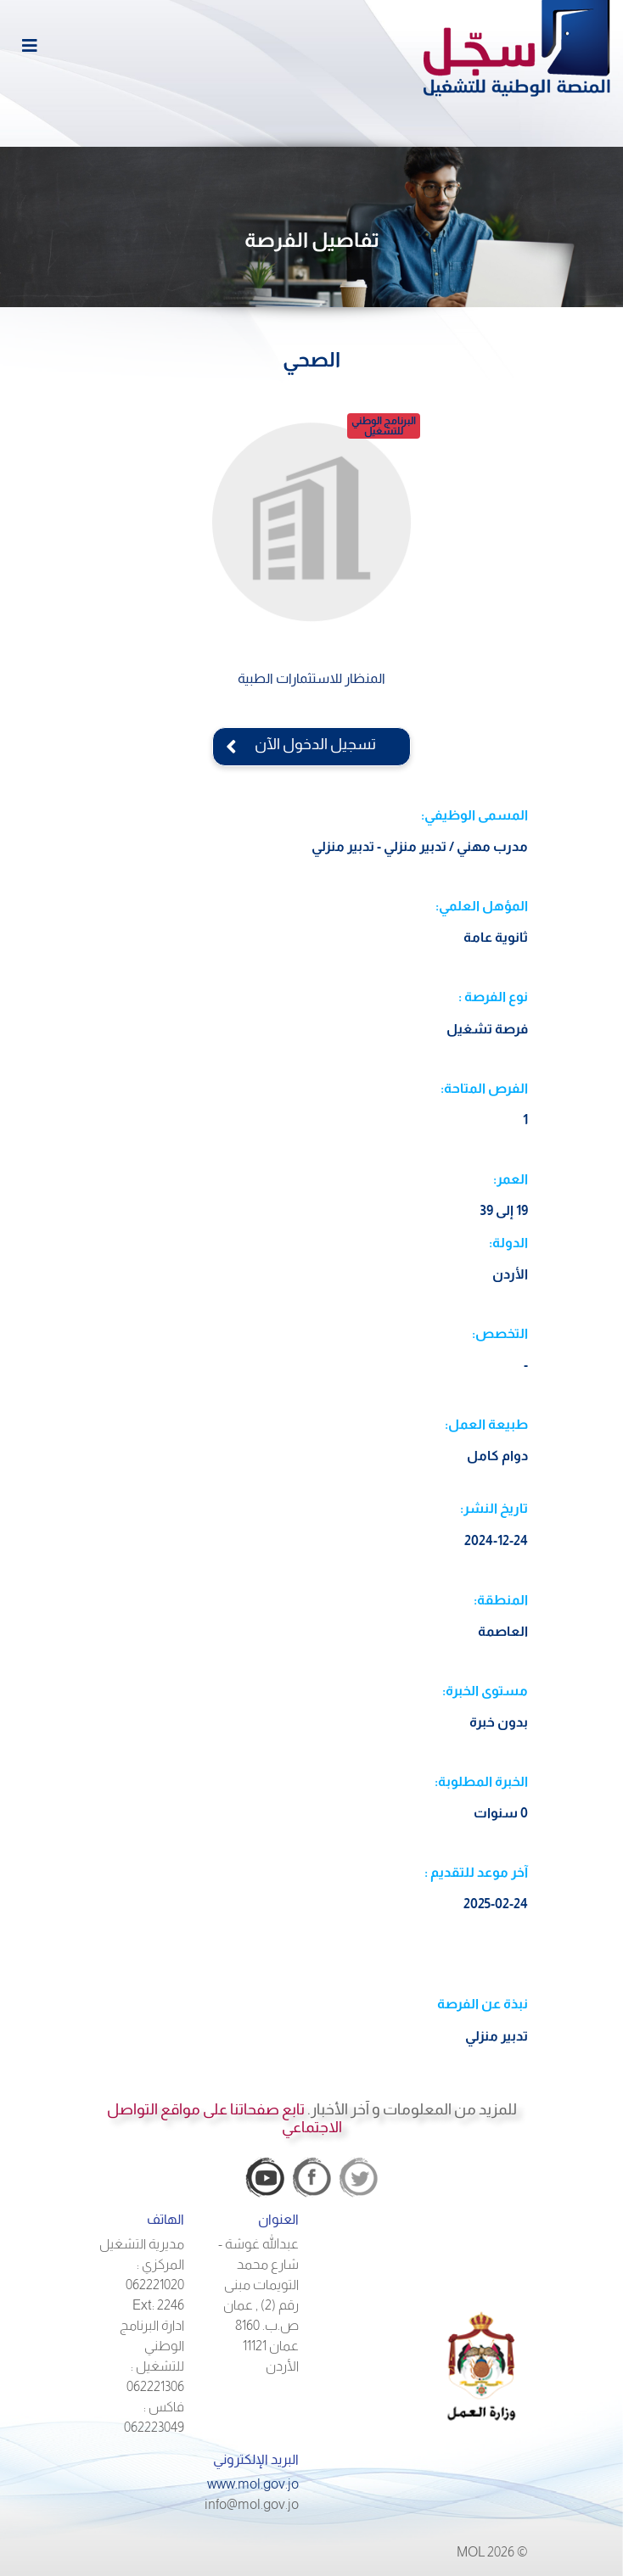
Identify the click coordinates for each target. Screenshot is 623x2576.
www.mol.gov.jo (253, 2484)
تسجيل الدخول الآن (311, 744)
